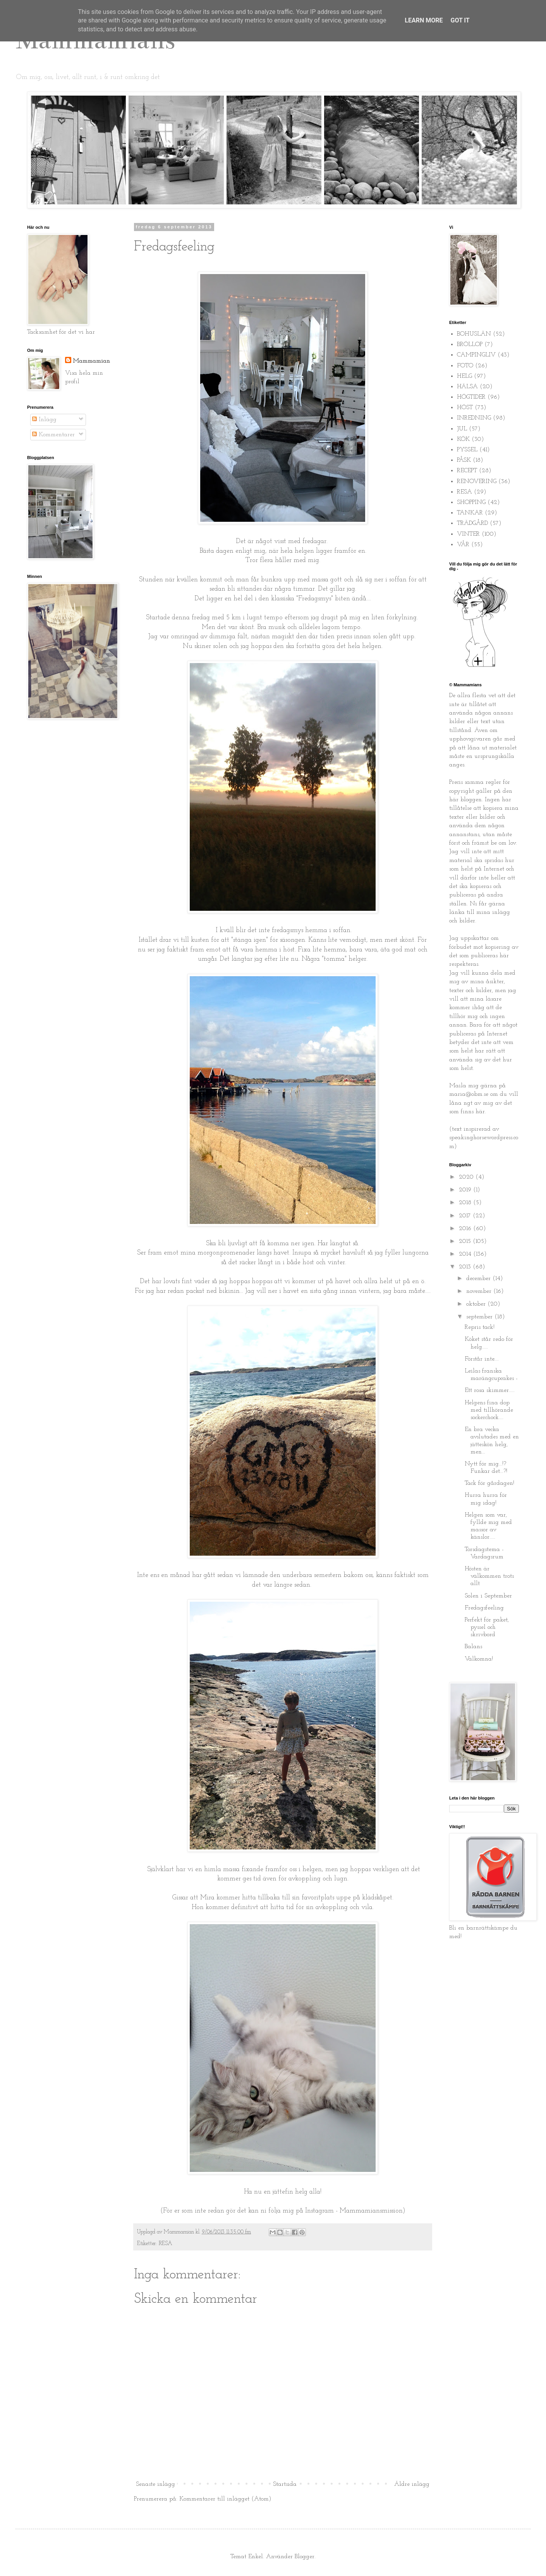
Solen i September (488, 1596)
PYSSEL (467, 450)
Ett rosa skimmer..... (490, 1390)
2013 (466, 1267)
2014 (466, 1254)
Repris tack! (479, 1327)
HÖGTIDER (471, 397)
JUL (462, 429)
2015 (466, 1241)
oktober (477, 1304)
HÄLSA (467, 387)
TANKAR (470, 513)
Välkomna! (479, 1659)
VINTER (468, 534)
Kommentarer (53, 435)
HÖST (465, 407)
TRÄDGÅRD (472, 523)
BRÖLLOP (469, 344)
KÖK (463, 439)
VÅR (463, 545)
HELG (464, 376)
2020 (467, 1177)
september (480, 1317)
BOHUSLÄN (474, 334)
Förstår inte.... (482, 1359)
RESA (165, 2244)
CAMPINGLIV (476, 355)
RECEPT (467, 471)
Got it (459, 20)
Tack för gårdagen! (489, 1483)
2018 (466, 1203)
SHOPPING (471, 502)
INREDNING (474, 418)
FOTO (465, 366)
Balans (473, 1647)
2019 (466, 1190)
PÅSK (464, 460)
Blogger (304, 2557)
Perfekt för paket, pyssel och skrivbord (487, 1627)
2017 (466, 1216)
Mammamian (91, 361)
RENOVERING (476, 481)
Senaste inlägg (155, 2484)
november (479, 1291)
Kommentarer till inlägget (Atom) (225, 2499)
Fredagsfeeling (484, 1608)
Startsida (285, 2484)
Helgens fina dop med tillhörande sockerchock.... (489, 1410)
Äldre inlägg (411, 2484)
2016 (466, 1228)
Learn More (424, 20)
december (479, 1278)
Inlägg (44, 419)
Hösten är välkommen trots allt (489, 1576)
